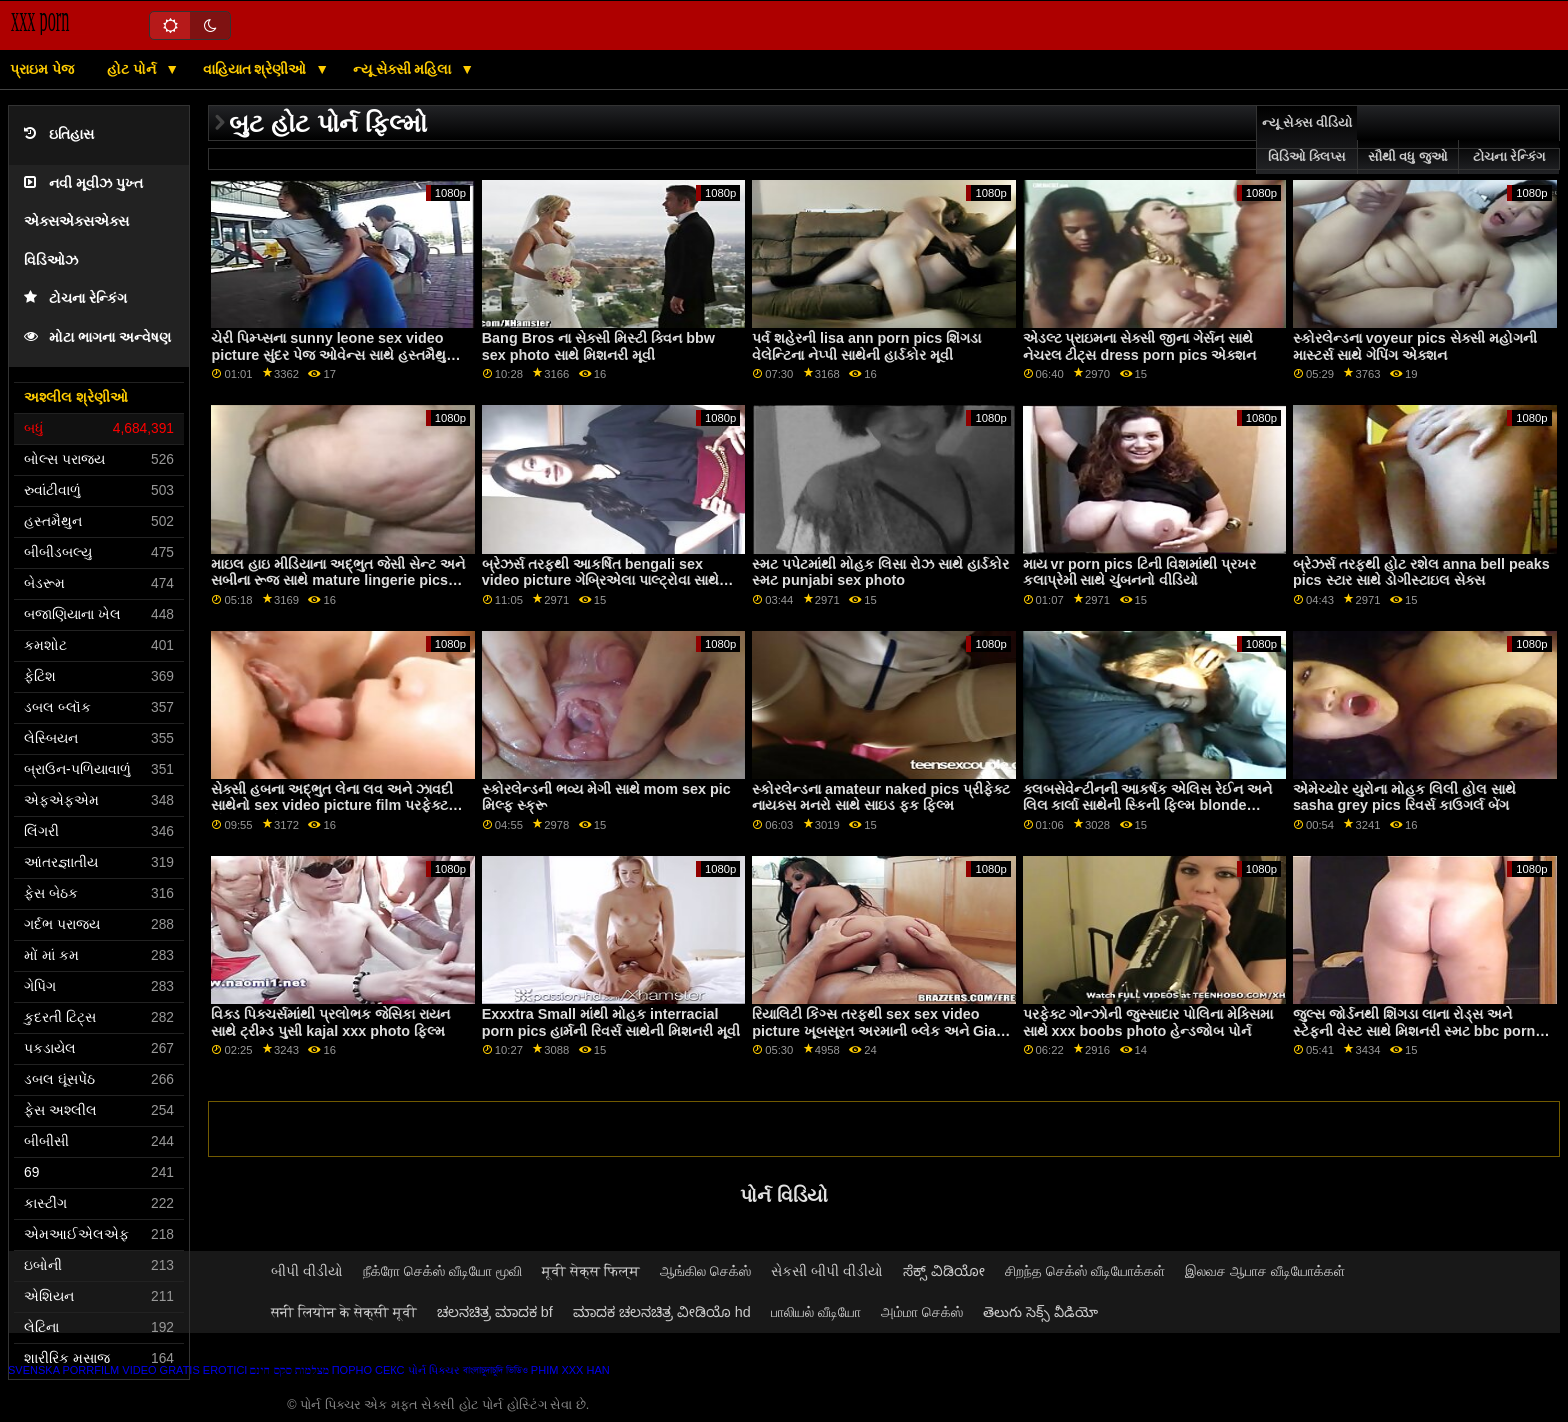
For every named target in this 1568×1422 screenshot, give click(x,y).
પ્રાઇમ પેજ (42, 69)
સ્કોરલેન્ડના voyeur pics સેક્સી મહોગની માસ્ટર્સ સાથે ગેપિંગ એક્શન (1415, 346)
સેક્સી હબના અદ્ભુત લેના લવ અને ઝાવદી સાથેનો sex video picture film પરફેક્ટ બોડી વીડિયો (332, 805)
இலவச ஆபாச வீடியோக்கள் (1265, 1271)
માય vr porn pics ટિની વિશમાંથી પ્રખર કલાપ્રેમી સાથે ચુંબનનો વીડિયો (1139, 572)
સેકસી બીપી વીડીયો (827, 1271)
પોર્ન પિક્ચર (434, 1370)
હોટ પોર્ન (133, 69)
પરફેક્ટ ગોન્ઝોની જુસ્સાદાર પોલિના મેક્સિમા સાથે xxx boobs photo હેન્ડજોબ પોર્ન (1148, 1022)
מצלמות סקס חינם (289, 1370)
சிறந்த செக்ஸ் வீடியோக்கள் (1085, 1271)
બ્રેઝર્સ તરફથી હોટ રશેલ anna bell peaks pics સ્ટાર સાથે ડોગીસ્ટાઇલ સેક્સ (1421, 572)
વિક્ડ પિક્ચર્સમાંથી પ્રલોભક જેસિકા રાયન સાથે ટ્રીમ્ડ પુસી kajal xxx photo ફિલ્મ (330, 1022)
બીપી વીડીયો (307, 1271)
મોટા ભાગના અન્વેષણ (97, 337)
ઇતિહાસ (59, 134)
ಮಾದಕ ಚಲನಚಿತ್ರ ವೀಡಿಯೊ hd (662, 1312)
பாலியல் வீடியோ (816, 1312)
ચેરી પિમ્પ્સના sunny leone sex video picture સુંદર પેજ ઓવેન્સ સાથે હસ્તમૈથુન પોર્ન (333, 354)
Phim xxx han (570, 1370)
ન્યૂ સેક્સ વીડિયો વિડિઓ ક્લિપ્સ (1307, 140)
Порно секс (368, 1370)
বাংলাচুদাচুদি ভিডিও (495, 1370)
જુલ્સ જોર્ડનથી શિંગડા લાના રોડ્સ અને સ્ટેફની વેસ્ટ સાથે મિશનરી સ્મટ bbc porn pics (1414, 1030)
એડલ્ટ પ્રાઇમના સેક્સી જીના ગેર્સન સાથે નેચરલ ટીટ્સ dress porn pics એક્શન (1140, 346)
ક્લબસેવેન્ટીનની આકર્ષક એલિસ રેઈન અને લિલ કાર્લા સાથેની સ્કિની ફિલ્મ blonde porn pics (1148, 805)
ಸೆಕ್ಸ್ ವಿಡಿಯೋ (944, 1271)
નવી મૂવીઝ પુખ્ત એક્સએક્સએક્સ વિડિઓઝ (83, 222)
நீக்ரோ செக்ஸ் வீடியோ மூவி (442, 1271)
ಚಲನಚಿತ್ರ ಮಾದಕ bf (495, 1312)
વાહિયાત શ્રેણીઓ (257, 69)
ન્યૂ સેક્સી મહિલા (404, 69)
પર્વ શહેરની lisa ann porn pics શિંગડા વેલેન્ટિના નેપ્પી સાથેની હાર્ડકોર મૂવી (866, 346)
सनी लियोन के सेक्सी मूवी (344, 1312)
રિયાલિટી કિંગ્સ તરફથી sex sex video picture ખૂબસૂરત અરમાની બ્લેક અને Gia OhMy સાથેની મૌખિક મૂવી (874, 1030)
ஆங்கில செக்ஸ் (705, 1271)
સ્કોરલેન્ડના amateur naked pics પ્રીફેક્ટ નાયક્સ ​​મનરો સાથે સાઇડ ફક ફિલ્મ (881, 797)
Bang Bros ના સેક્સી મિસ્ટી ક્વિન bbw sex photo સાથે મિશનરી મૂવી (598, 346)
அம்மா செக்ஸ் (922, 1312)
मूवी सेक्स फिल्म (591, 1271)
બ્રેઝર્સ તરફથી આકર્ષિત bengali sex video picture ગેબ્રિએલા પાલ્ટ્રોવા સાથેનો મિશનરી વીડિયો (607, 580)
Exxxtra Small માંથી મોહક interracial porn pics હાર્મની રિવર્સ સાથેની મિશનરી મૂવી (611, 1022)
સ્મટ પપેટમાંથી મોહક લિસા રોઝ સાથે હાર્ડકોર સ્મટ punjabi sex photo (880, 572)
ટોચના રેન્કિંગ (75, 298)
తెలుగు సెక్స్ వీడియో (1040, 1312)
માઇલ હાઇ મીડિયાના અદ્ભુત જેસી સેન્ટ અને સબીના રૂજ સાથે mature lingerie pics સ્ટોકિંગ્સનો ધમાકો (338, 580)
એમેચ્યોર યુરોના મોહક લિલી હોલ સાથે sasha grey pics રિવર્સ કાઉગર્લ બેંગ (1404, 797)
